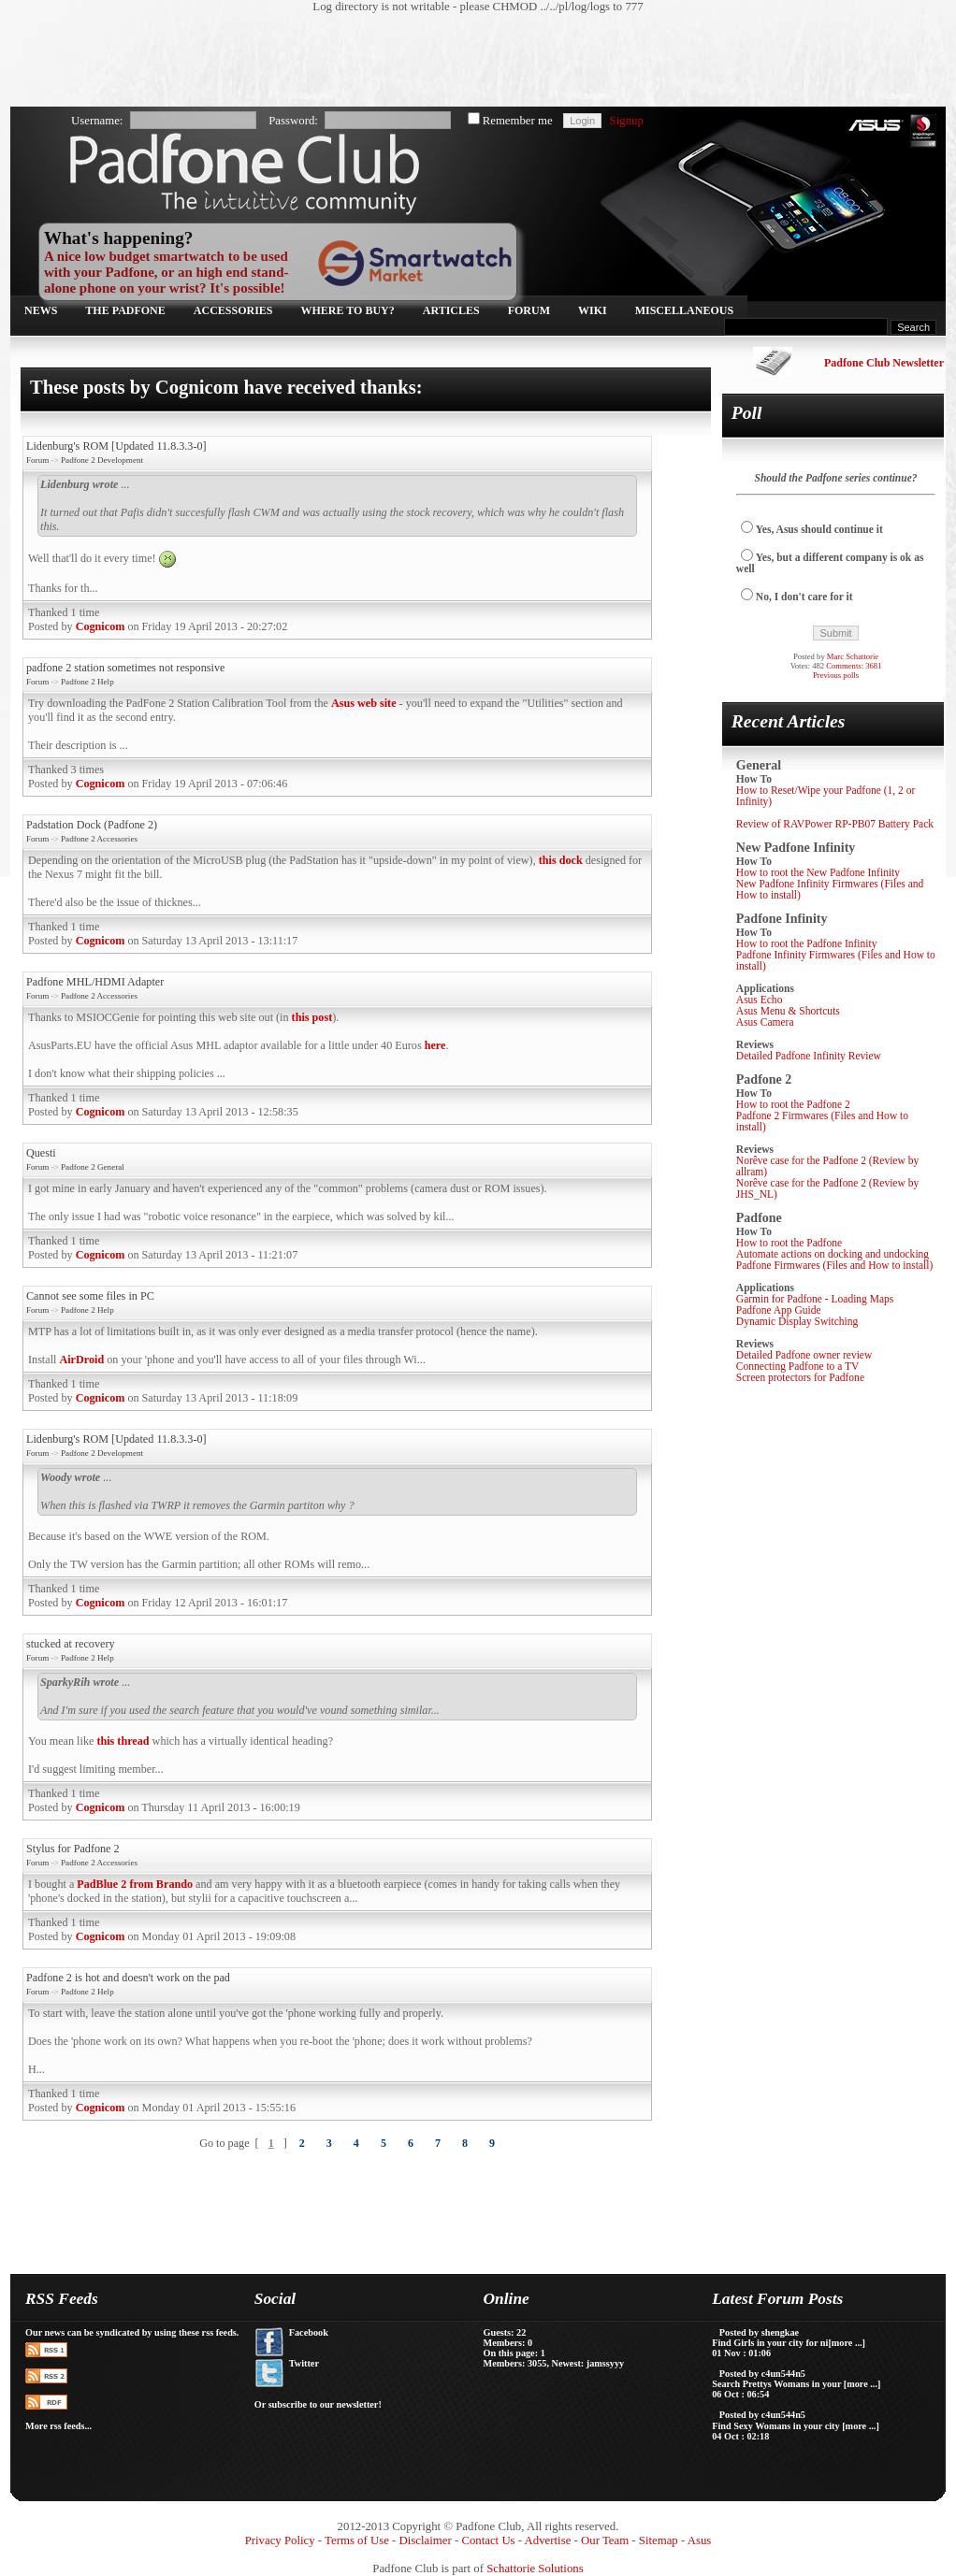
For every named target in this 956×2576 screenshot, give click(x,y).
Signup (627, 120)
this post (312, 1017)
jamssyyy (605, 2363)
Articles (451, 310)
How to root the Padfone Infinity (806, 943)
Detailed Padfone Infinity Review (808, 1055)
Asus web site (364, 703)
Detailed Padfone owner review (804, 1354)
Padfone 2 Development (102, 460)
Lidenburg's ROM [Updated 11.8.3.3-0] (116, 446)
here (435, 1045)
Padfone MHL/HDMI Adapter (95, 981)
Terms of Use (357, 2540)
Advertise (548, 2540)
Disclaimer (425, 2540)
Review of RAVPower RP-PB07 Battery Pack (835, 823)
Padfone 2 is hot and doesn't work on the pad (128, 1977)
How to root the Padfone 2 (793, 1104)
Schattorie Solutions (534, 2568)
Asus (700, 2540)
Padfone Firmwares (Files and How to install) (834, 1265)
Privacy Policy (280, 2540)
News (40, 310)
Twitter (304, 2363)
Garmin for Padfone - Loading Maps (815, 1298)
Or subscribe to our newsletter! (318, 2404)
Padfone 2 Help (87, 681)
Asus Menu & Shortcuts (788, 1010)
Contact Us (487, 2540)
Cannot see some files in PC (90, 1295)
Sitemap (658, 2540)
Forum (529, 310)
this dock (561, 860)
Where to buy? (348, 310)
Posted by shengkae (759, 2332)
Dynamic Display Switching (797, 1321)
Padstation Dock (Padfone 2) (91, 824)
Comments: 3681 (853, 665)
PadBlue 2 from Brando (135, 1884)
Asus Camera (765, 1022)
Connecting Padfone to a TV (798, 1366)
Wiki (592, 310)
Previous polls (836, 675)
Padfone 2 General (92, 1167)
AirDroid (81, 1359)
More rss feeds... (58, 2426)
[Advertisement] (468, 61)
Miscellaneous (684, 310)
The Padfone (125, 310)
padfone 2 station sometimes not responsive (125, 667)
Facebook (308, 2332)
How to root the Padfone (789, 1242)
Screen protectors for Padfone (800, 1377)
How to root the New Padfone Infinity (818, 872)
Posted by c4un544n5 (762, 2373)
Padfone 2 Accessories (99, 838)
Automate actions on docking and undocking (832, 1253)
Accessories (233, 310)
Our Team (605, 2540)
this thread (122, 1741)
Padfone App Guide (778, 1310)
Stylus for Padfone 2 (73, 1848)
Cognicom (100, 626)
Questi (41, 1152)
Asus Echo (759, 999)
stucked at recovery (70, 1643)
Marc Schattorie (852, 656)
